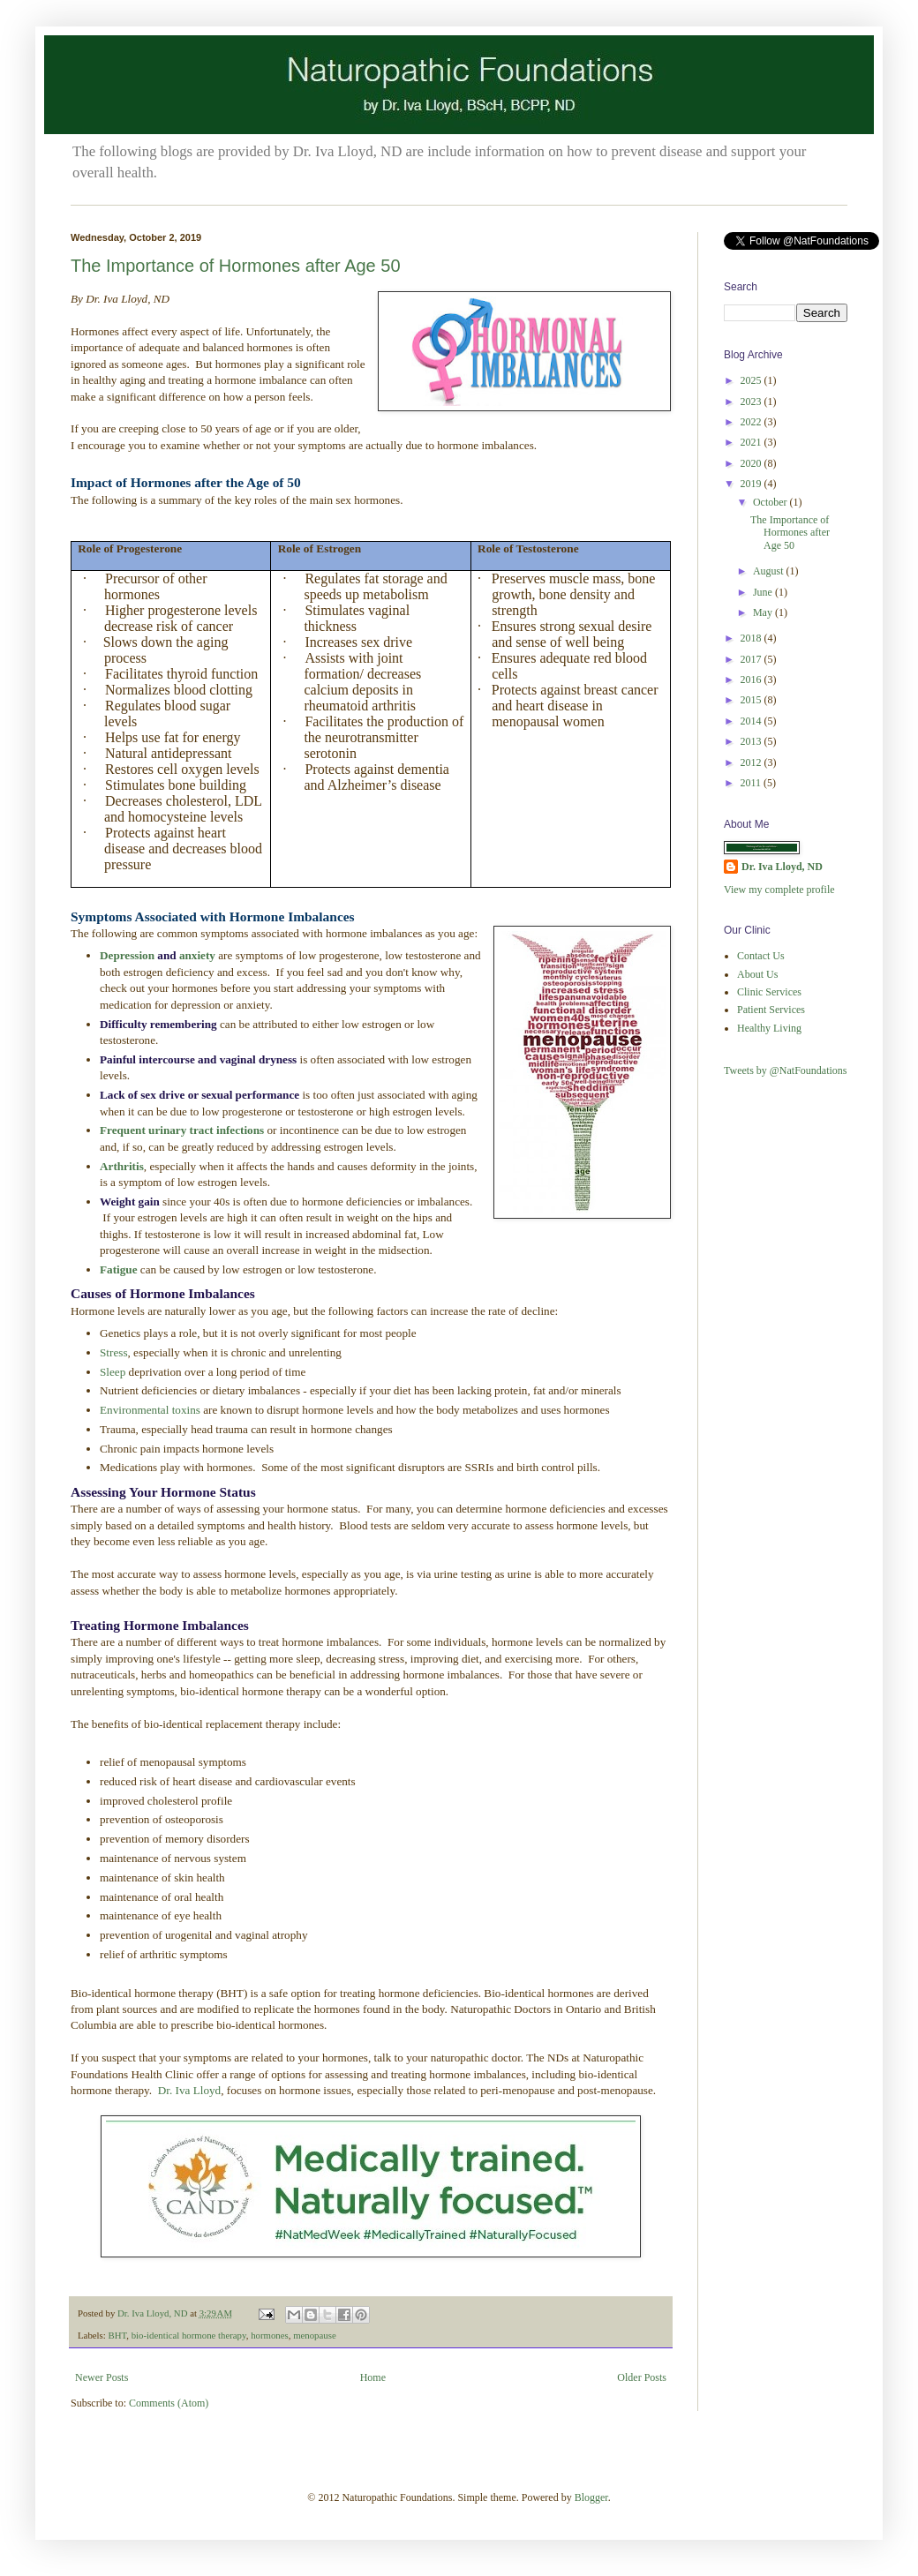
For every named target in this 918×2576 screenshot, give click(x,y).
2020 (752, 463)
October (771, 502)
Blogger (591, 2497)
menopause (314, 2335)
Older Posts (641, 2377)
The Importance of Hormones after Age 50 (236, 265)
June (764, 592)
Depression (128, 955)
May (764, 612)
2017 (752, 659)
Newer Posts (101, 2377)
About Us (757, 974)
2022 (752, 422)
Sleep (114, 1371)
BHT (117, 2335)
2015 (752, 700)
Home (373, 2377)
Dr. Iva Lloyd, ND (782, 866)
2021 (752, 442)
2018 (752, 638)
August (769, 571)
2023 (752, 401)
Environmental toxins (150, 1409)
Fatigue (120, 1269)
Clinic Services (769, 992)
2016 (752, 679)
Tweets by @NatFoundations (785, 1070)
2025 (752, 380)
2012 (752, 762)
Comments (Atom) (168, 2403)
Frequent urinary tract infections (182, 1130)
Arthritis (122, 1166)
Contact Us (761, 956)
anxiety (197, 955)
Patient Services (771, 1009)
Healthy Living (769, 1028)
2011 (752, 783)
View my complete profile (779, 889)
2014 (752, 721)
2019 (752, 483)
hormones (270, 2335)
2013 (752, 741)
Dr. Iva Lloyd (189, 2090)
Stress (114, 1352)
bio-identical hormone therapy (189, 2335)
